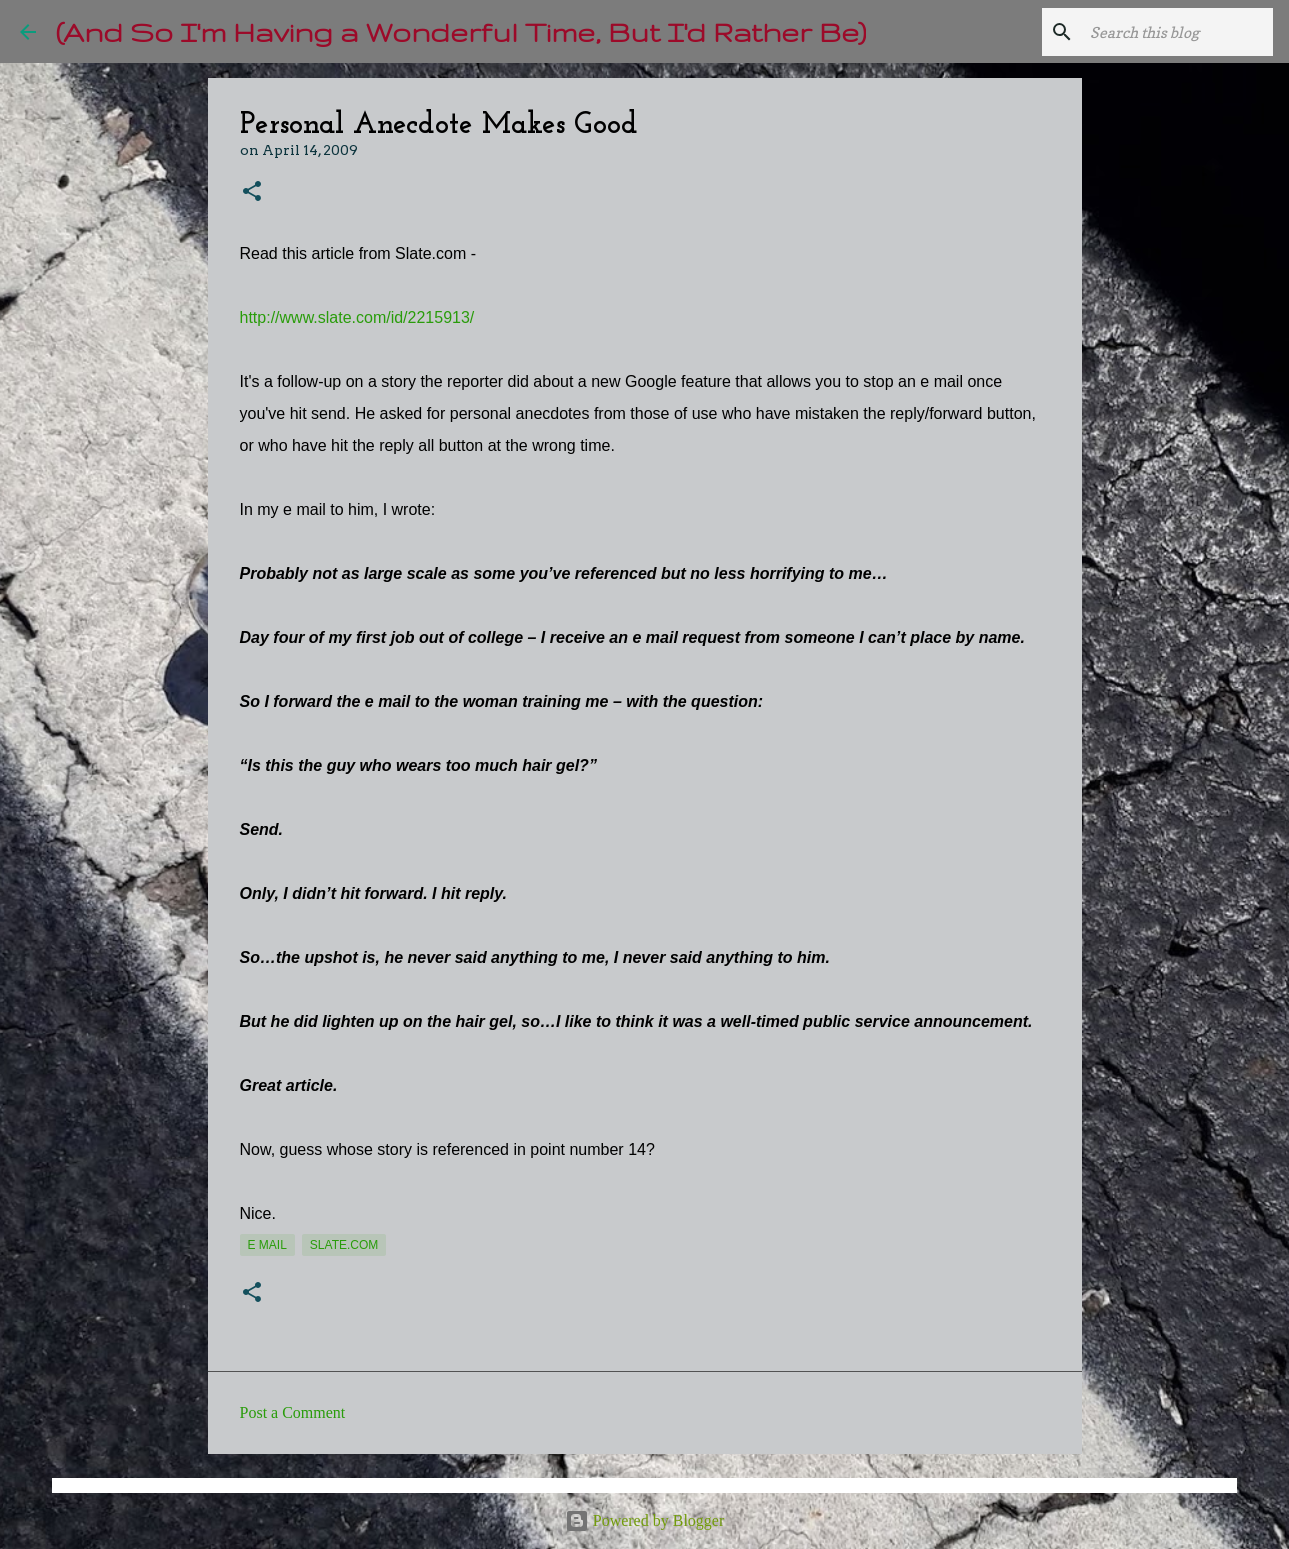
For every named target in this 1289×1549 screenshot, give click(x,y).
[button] (252, 192)
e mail (267, 1245)
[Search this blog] (1168, 32)
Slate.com (344, 1245)
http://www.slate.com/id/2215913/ (357, 317)
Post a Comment (293, 1412)
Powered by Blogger (645, 1520)
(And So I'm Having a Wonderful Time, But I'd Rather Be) (461, 31)
